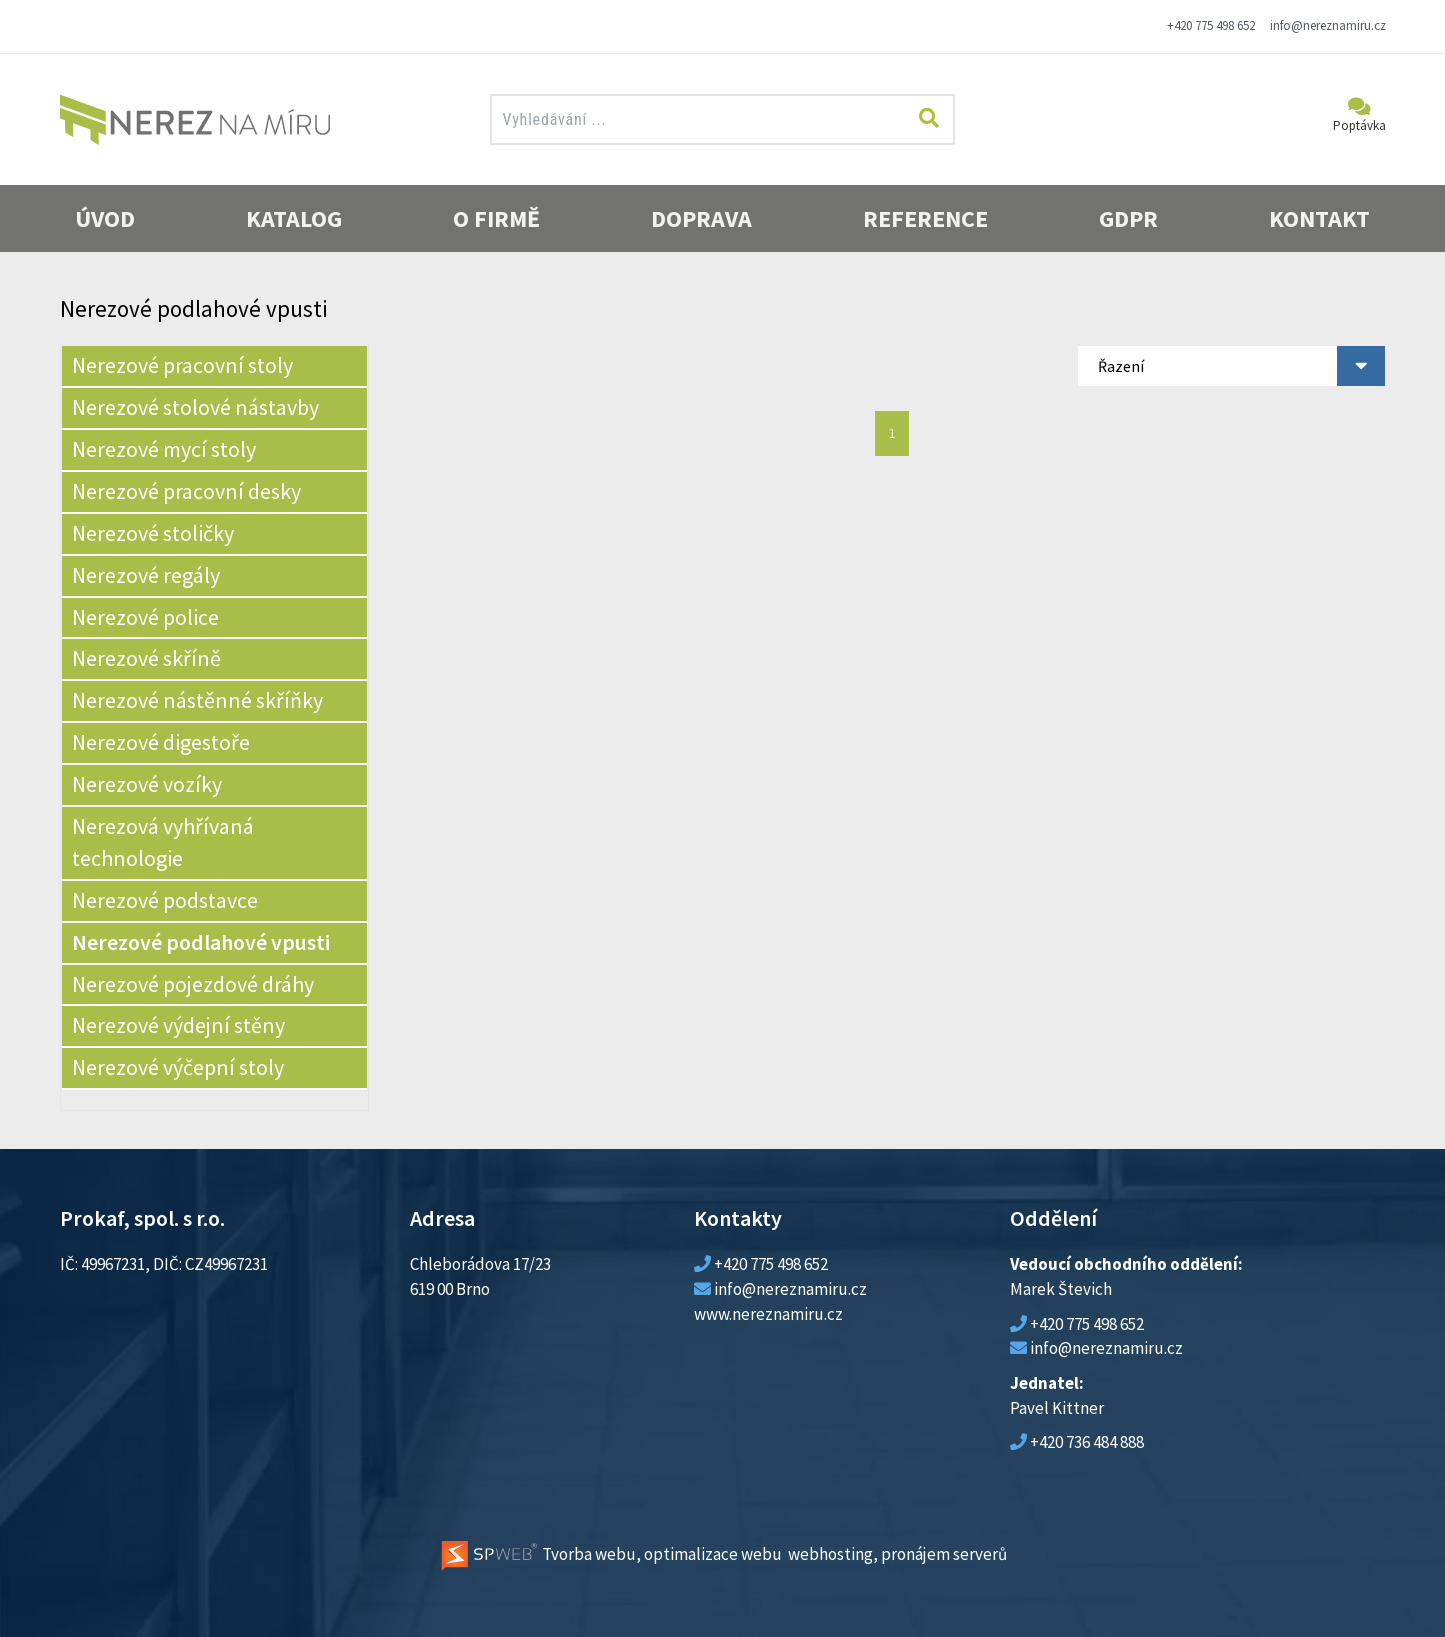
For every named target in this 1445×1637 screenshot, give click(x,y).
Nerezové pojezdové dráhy (193, 984)
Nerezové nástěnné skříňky (197, 700)
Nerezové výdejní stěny (178, 1025)
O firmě (496, 218)
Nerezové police (145, 617)
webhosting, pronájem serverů (897, 1554)
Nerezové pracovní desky (186, 491)
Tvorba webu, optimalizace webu (610, 1554)
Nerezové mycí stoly (164, 449)
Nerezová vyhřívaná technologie (163, 842)
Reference (925, 218)
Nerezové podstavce (165, 900)
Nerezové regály (146, 575)
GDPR (1128, 218)
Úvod (105, 218)
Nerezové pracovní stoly (182, 365)
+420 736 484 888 (1087, 1442)
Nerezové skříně (146, 658)
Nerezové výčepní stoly (178, 1067)
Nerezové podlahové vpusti (201, 942)
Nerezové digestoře (161, 742)
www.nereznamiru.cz (768, 1314)
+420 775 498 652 (1211, 25)
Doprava (701, 218)
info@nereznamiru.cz (1328, 25)
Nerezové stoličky (153, 533)
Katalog (294, 218)
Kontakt (1319, 218)
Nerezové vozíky (147, 784)
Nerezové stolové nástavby (195, 407)
